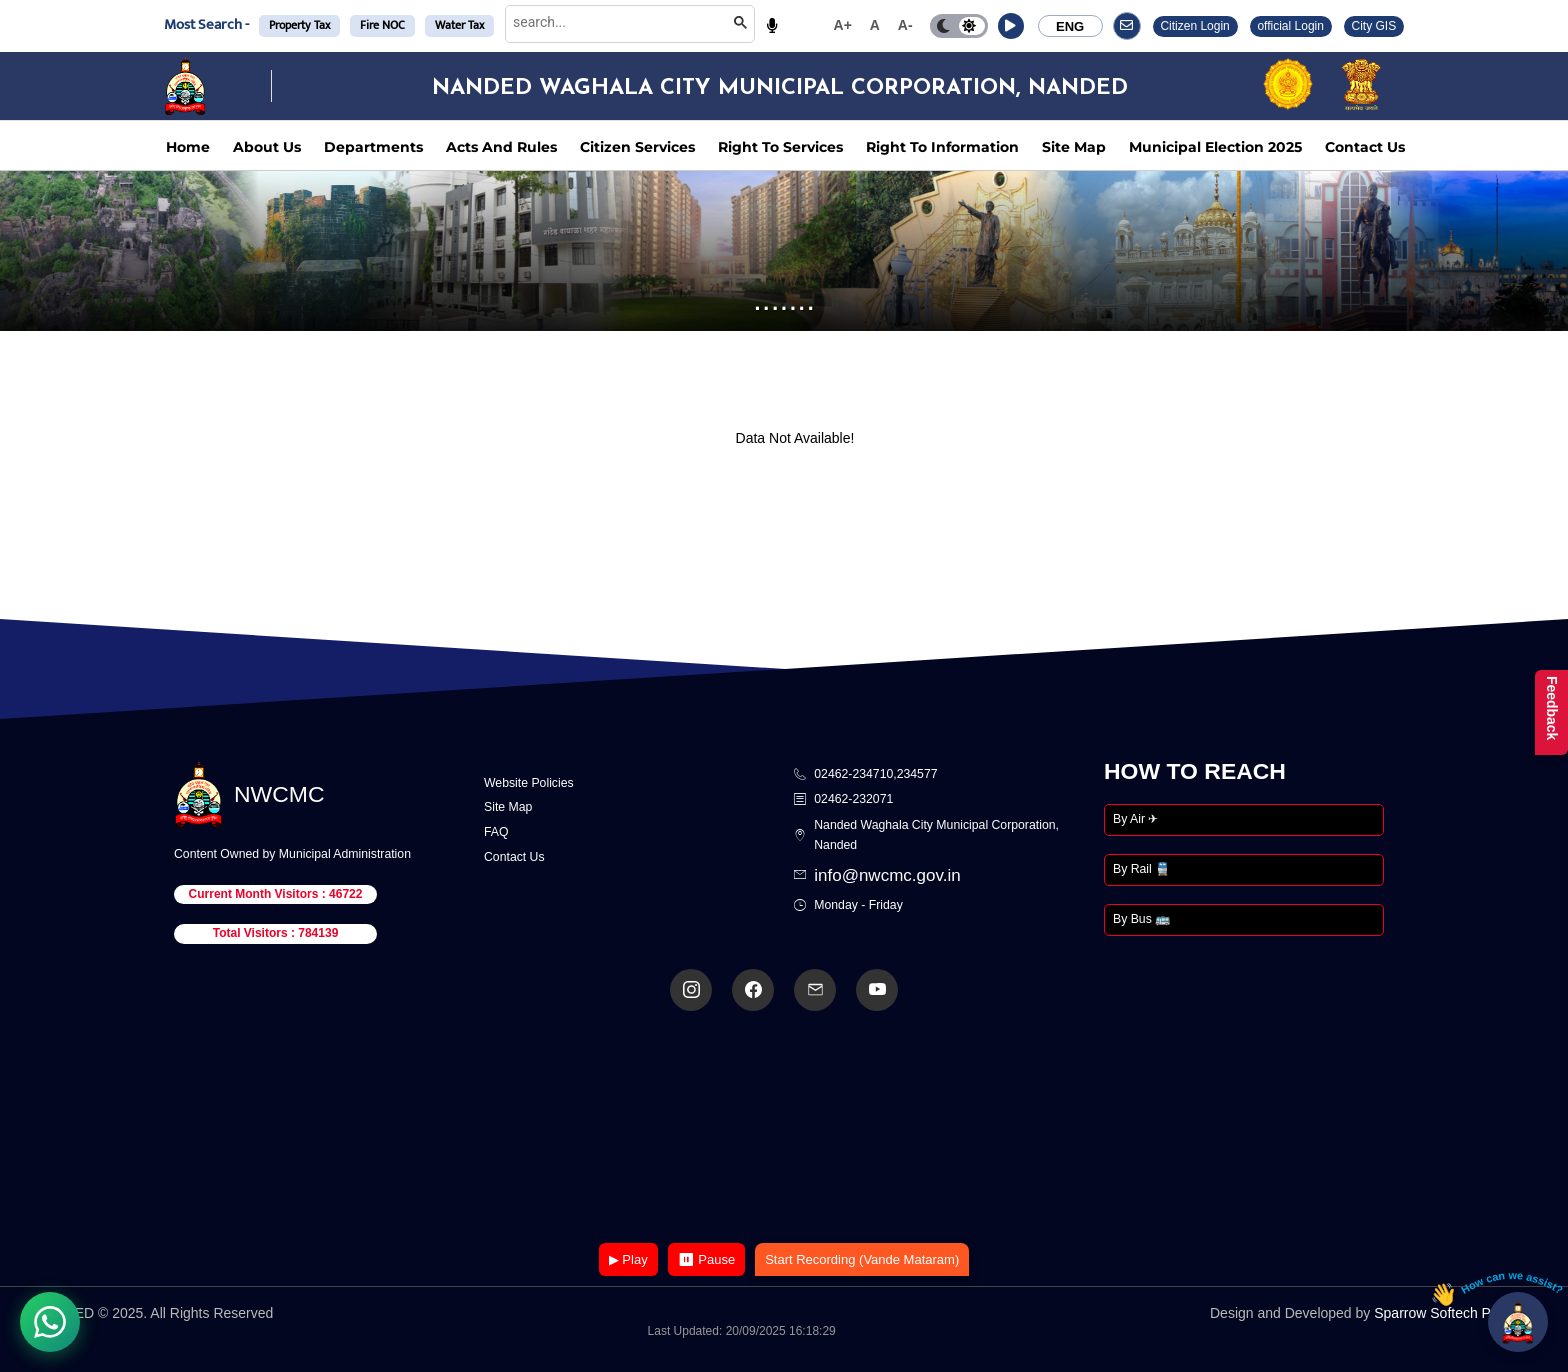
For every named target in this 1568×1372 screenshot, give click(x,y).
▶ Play (628, 1259)
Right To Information (942, 147)
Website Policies (529, 783)
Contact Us (1365, 147)
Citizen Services (637, 147)
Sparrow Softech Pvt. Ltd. (1453, 1313)
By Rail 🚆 (1141, 869)
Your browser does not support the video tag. (784, 1128)
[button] (1011, 26)
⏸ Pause (706, 1259)
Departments (373, 147)
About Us (267, 147)
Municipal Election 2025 (1215, 147)
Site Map (1074, 147)
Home (188, 147)
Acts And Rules (501, 147)
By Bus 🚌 (1141, 919)
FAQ (496, 832)
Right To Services (780, 147)
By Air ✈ (1135, 819)
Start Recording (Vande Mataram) (862, 1259)
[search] (616, 23)
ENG (1070, 26)
